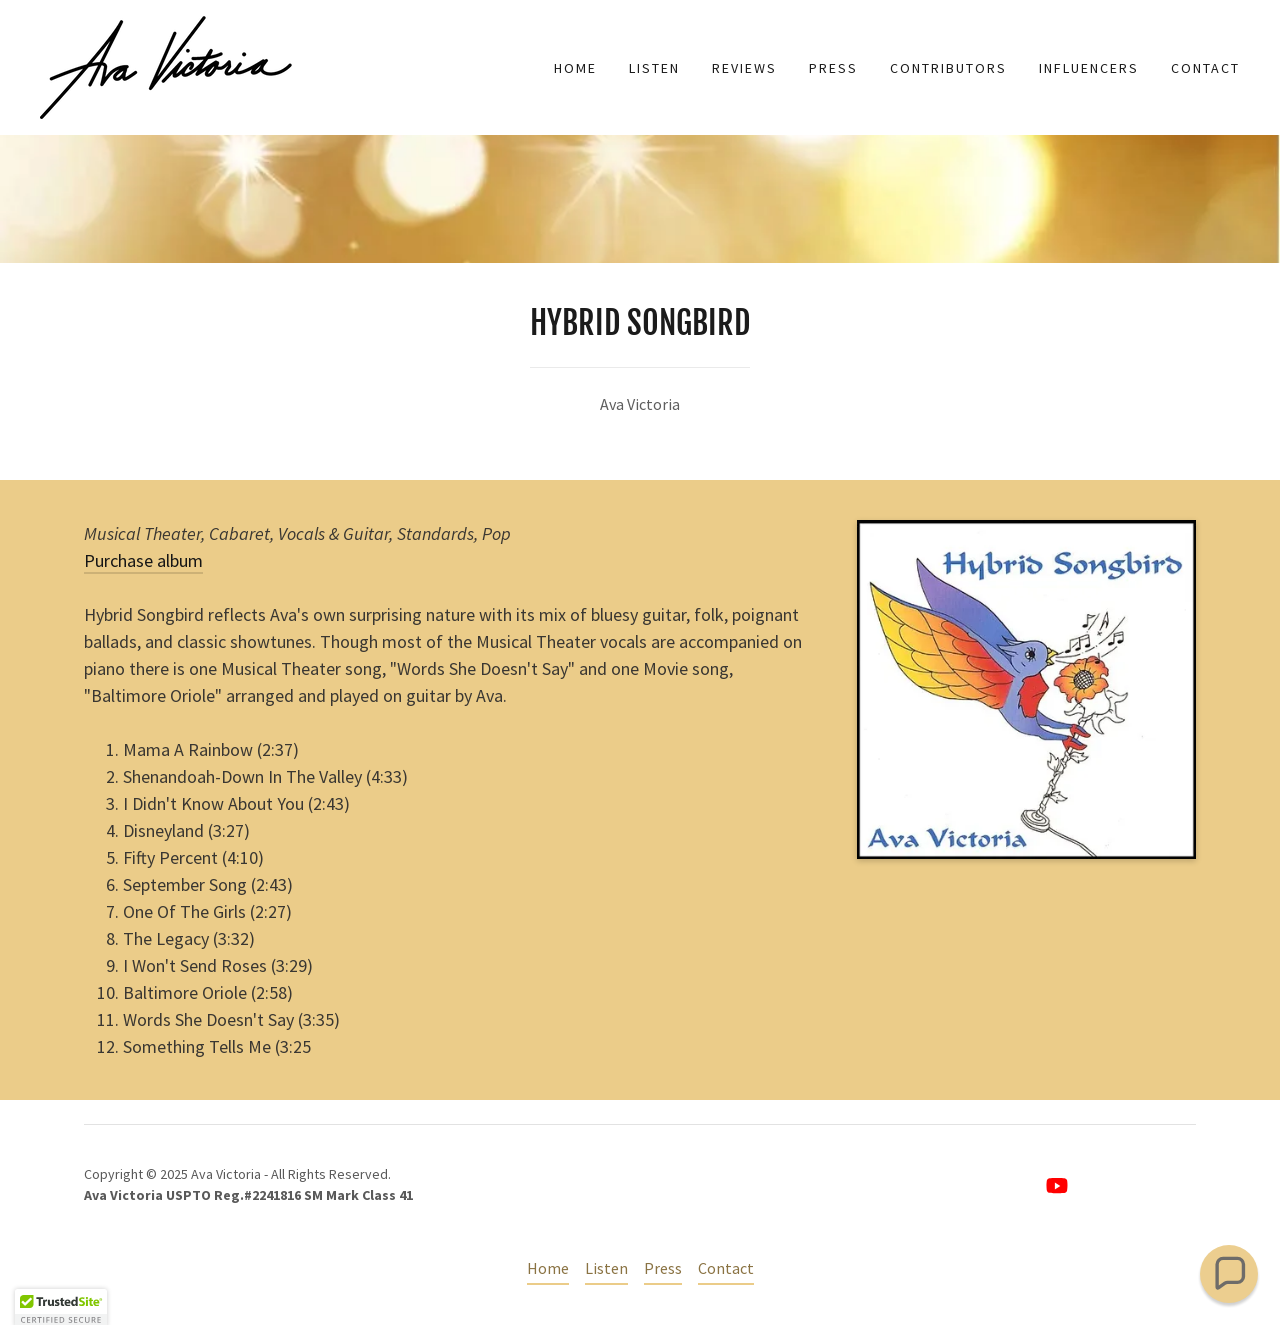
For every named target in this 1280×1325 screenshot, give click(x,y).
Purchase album (143, 560)
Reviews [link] (744, 68)
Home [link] (575, 68)
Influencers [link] (1089, 68)
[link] (166, 65)
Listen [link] (654, 68)
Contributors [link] (948, 68)
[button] (1229, 1274)
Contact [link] (1205, 68)
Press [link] (833, 68)
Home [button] (548, 1268)
